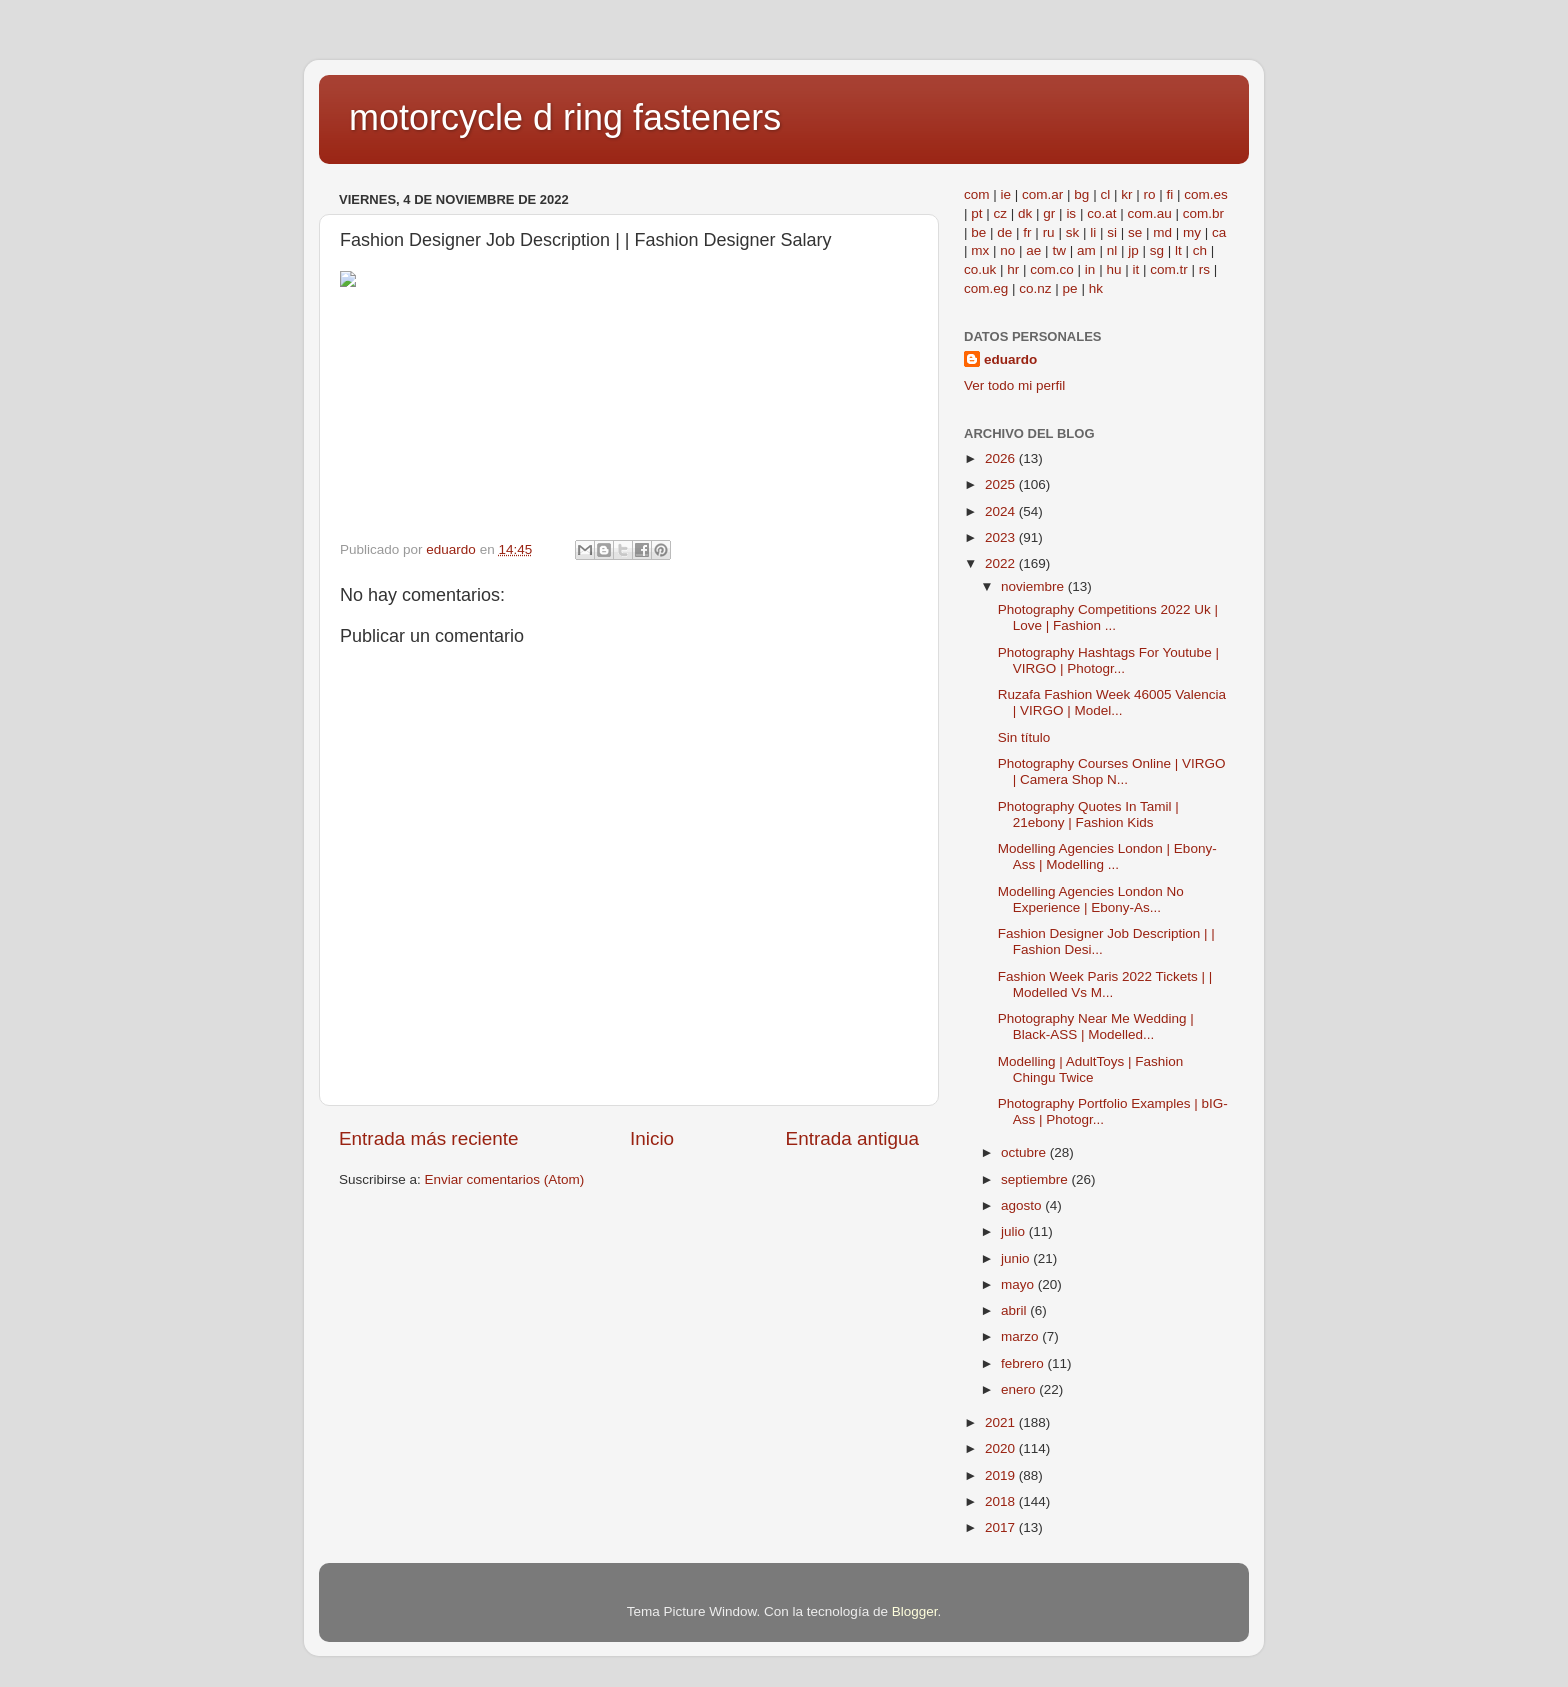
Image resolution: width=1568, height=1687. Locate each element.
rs (1204, 269)
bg (1081, 194)
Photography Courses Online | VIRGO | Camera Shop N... (1112, 771)
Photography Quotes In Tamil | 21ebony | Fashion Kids (1088, 814)
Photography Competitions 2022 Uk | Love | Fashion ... (1108, 617)
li (1093, 232)
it (1135, 269)
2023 (1002, 537)
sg (1157, 250)
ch (1200, 250)
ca (1219, 232)
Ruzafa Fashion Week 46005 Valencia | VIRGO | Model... (1112, 702)
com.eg (986, 288)
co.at (1101, 213)
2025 (1002, 484)
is (1071, 213)
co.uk (980, 269)
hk (1096, 288)
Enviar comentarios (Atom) (505, 1179)
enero (1020, 1389)
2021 (1002, 1422)
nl (1112, 250)
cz (1001, 213)
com (977, 194)
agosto (1023, 1205)
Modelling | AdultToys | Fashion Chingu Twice (1091, 1069)
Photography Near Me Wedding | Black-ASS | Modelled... (1096, 1026)
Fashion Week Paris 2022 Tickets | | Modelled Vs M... (1105, 984)
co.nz (1035, 288)
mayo (1019, 1284)
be (978, 232)
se (1135, 232)
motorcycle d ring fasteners (565, 117)
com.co (1052, 269)
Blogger (915, 1611)
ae (1033, 250)
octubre (1025, 1152)
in (1090, 269)
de (1004, 232)
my (1192, 232)
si (1112, 232)
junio (1017, 1258)
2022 (1002, 563)
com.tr (1169, 269)
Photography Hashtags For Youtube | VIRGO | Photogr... (1108, 660)
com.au (1149, 213)
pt (976, 213)
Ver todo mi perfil (1014, 385)
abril (1015, 1310)
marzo (1021, 1336)
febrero (1024, 1363)
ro (1149, 194)
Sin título (1024, 737)
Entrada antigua (852, 1138)
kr (1126, 194)
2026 (1002, 458)
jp (1133, 250)
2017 (1002, 1527)
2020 (1002, 1448)
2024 (1002, 511)
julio (1015, 1231)
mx (980, 250)
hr (1013, 269)
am (1086, 250)
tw (1059, 250)
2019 (1002, 1475)
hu (1113, 269)
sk (1073, 232)
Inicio (652, 1138)
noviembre (1034, 586)
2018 (1002, 1501)
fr (1027, 232)
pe (1070, 288)
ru (1049, 232)
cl (1105, 194)
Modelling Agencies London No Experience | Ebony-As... (1091, 899)
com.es (1206, 194)
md (1162, 232)
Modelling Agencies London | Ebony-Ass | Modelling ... (1107, 856)
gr (1049, 213)
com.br (1203, 213)
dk (1025, 213)
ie (1006, 194)
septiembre (1036, 1179)
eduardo (1010, 359)
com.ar (1042, 194)
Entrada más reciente (429, 1138)
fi (1169, 194)
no (1007, 250)
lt (1178, 250)
